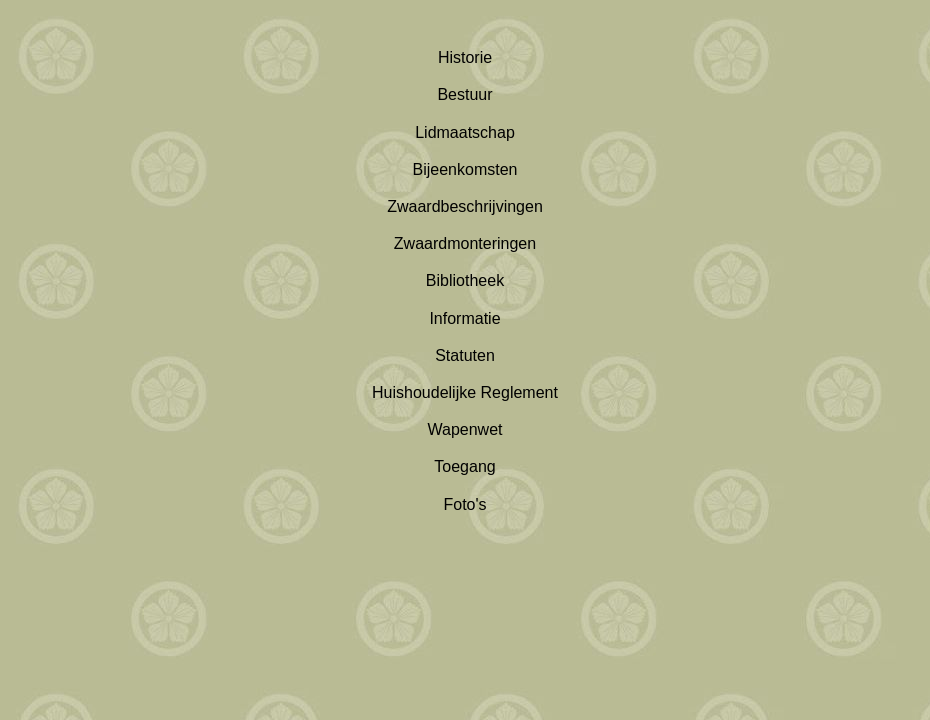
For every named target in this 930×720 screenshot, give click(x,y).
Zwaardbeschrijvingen (465, 206)
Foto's (464, 504)
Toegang (464, 466)
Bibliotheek (465, 280)
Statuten (465, 355)
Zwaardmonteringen (465, 243)
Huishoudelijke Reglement (465, 392)
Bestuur (464, 94)
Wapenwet (465, 429)
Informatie (464, 318)
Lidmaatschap (465, 132)
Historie (465, 57)
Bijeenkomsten (465, 169)
